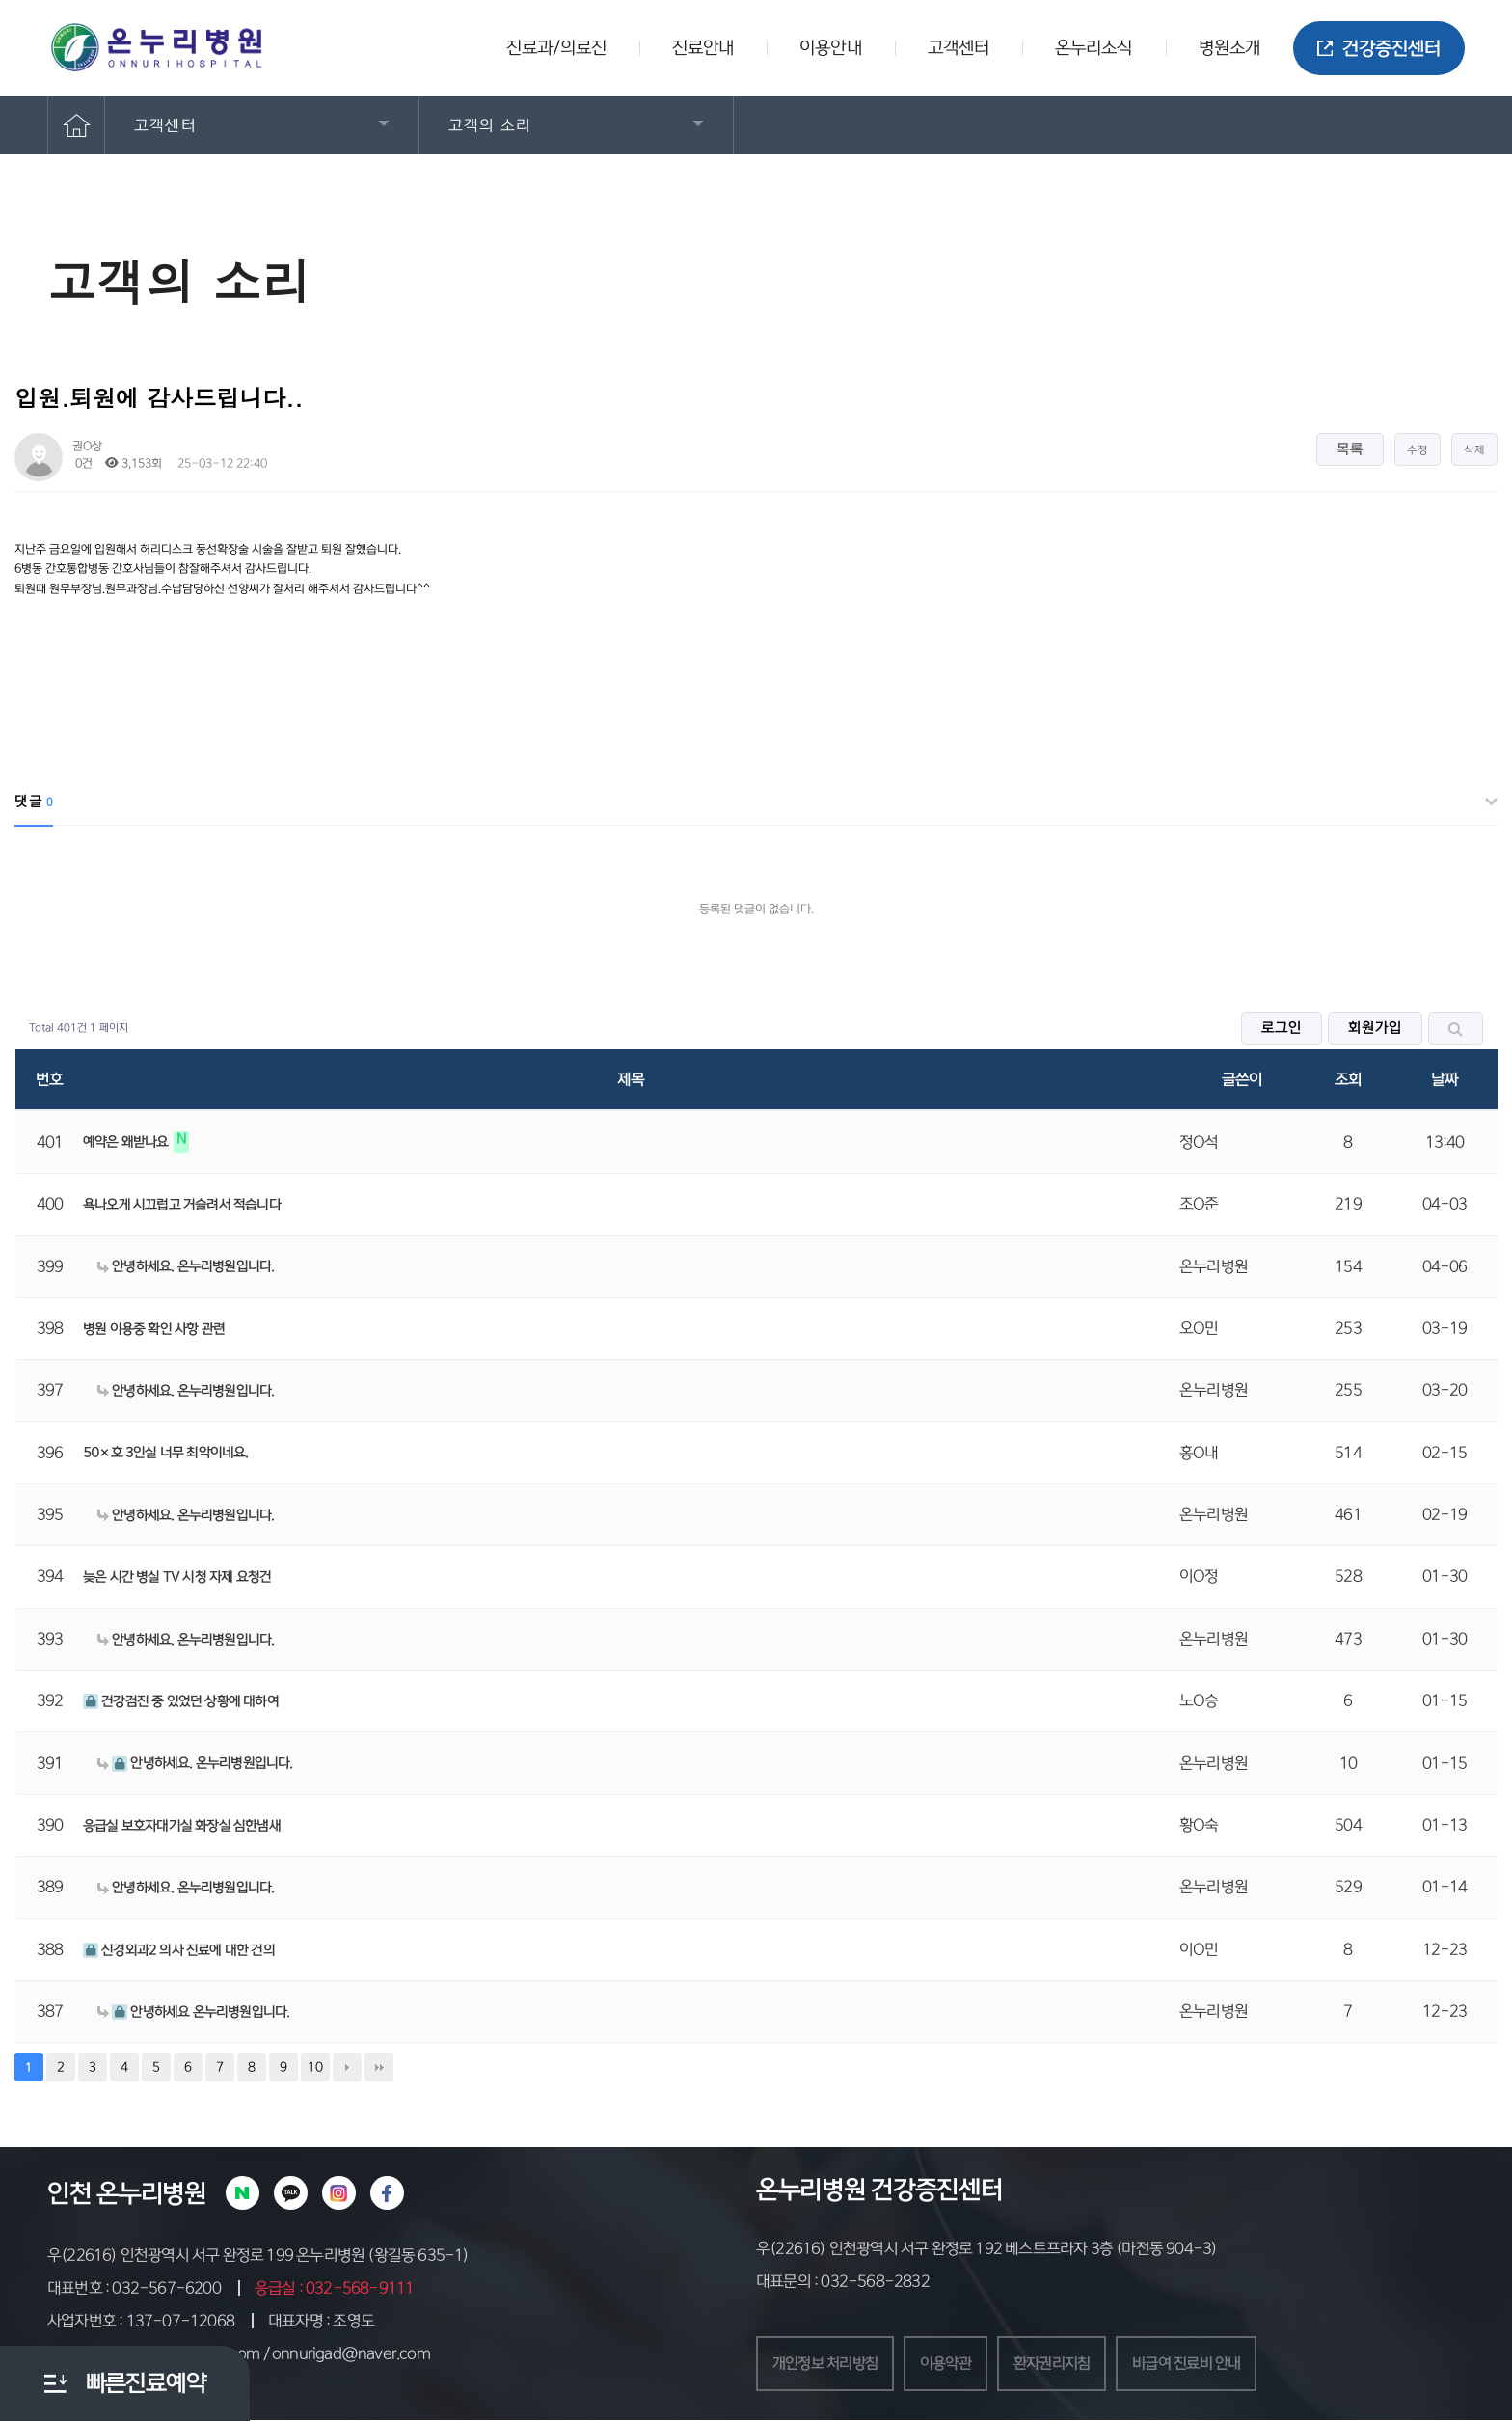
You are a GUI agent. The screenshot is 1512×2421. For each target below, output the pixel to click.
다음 (347, 2067)
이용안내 (830, 48)
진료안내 (703, 48)
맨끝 (378, 2067)
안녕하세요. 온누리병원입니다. (185, 1266)
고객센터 (958, 48)
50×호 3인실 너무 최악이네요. (166, 1452)
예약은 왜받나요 (127, 1142)
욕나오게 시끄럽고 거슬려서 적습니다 (182, 1204)
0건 (82, 463)
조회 (1348, 1079)
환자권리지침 (1066, 2364)
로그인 (1281, 1028)
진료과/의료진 (556, 48)
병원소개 (1229, 48)
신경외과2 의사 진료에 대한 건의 (179, 1950)
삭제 (1474, 450)
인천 (69, 2193)
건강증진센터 (1379, 49)
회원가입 (1375, 1028)
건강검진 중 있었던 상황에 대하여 (181, 1701)
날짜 (1444, 1079)
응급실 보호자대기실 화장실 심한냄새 (182, 1826)
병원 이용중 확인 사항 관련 (154, 1329)
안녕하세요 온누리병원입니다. (193, 2012)
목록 (1350, 449)
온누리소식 (1094, 48)
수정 (1417, 450)
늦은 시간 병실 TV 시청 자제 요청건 (177, 1577)
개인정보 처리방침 (828, 2364)
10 (315, 2067)
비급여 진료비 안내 (1207, 2364)
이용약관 (955, 2364)
